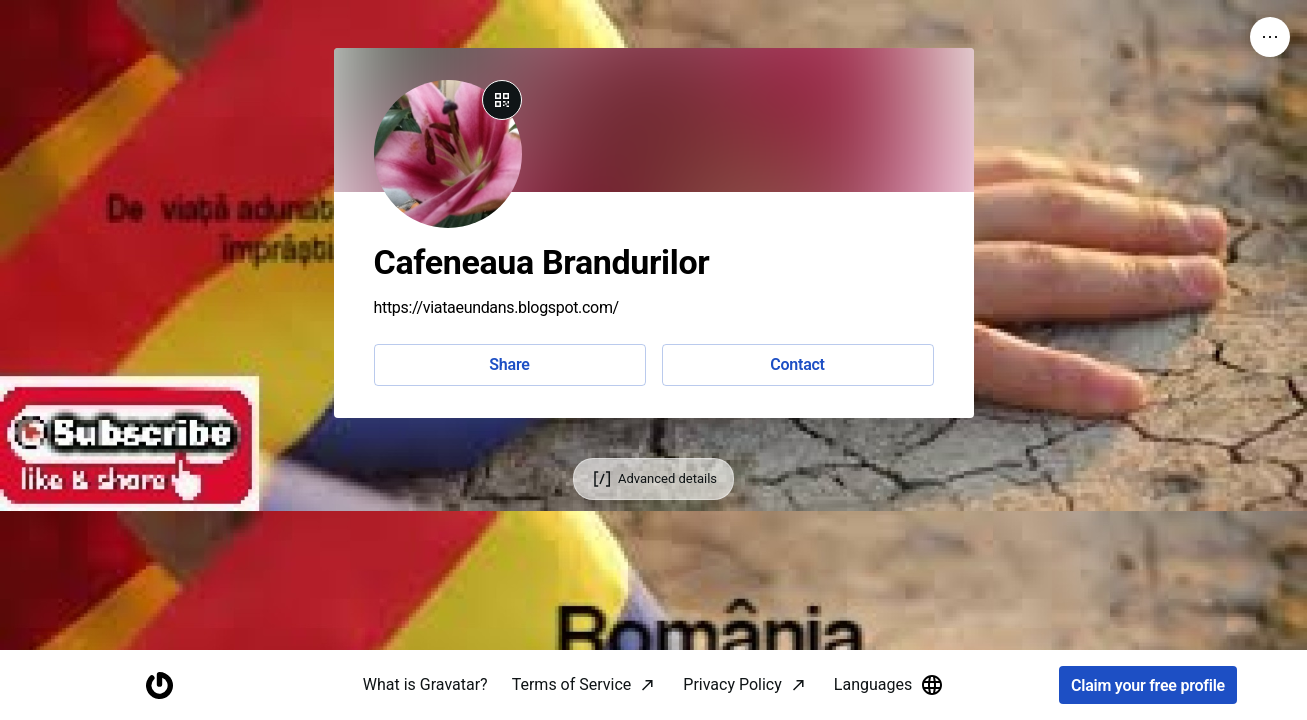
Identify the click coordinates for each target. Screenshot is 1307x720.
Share (509, 364)
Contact (797, 364)
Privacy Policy (732, 684)
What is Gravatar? (425, 684)
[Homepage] (159, 685)
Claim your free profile (1148, 685)
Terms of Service (572, 684)
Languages (889, 685)
